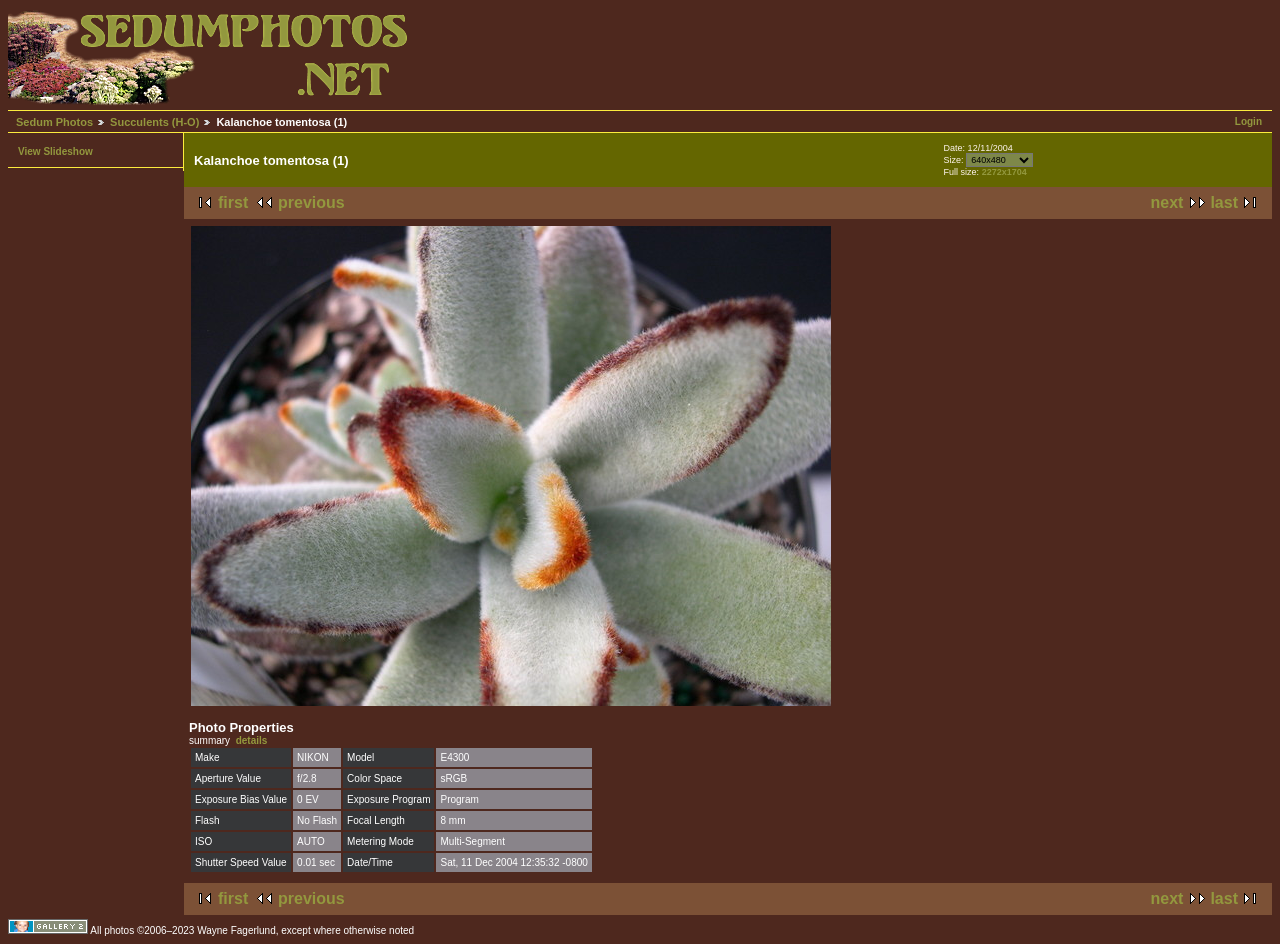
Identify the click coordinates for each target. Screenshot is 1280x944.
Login (1248, 121)
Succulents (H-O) (154, 122)
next (1167, 202)
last (1224, 202)
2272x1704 (1004, 172)
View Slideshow (55, 151)
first (233, 202)
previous (311, 202)
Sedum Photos (54, 122)
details (252, 740)
